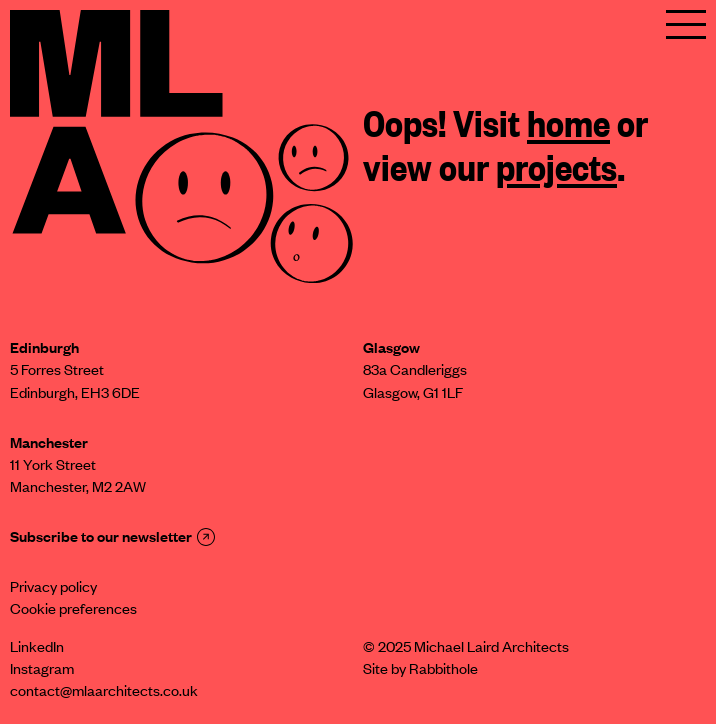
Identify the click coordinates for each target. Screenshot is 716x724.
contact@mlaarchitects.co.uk (104, 693)
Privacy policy (53, 589)
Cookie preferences (73, 611)
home (568, 128)
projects (556, 172)
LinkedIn (37, 649)
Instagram (42, 671)
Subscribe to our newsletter (112, 539)
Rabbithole (443, 671)
